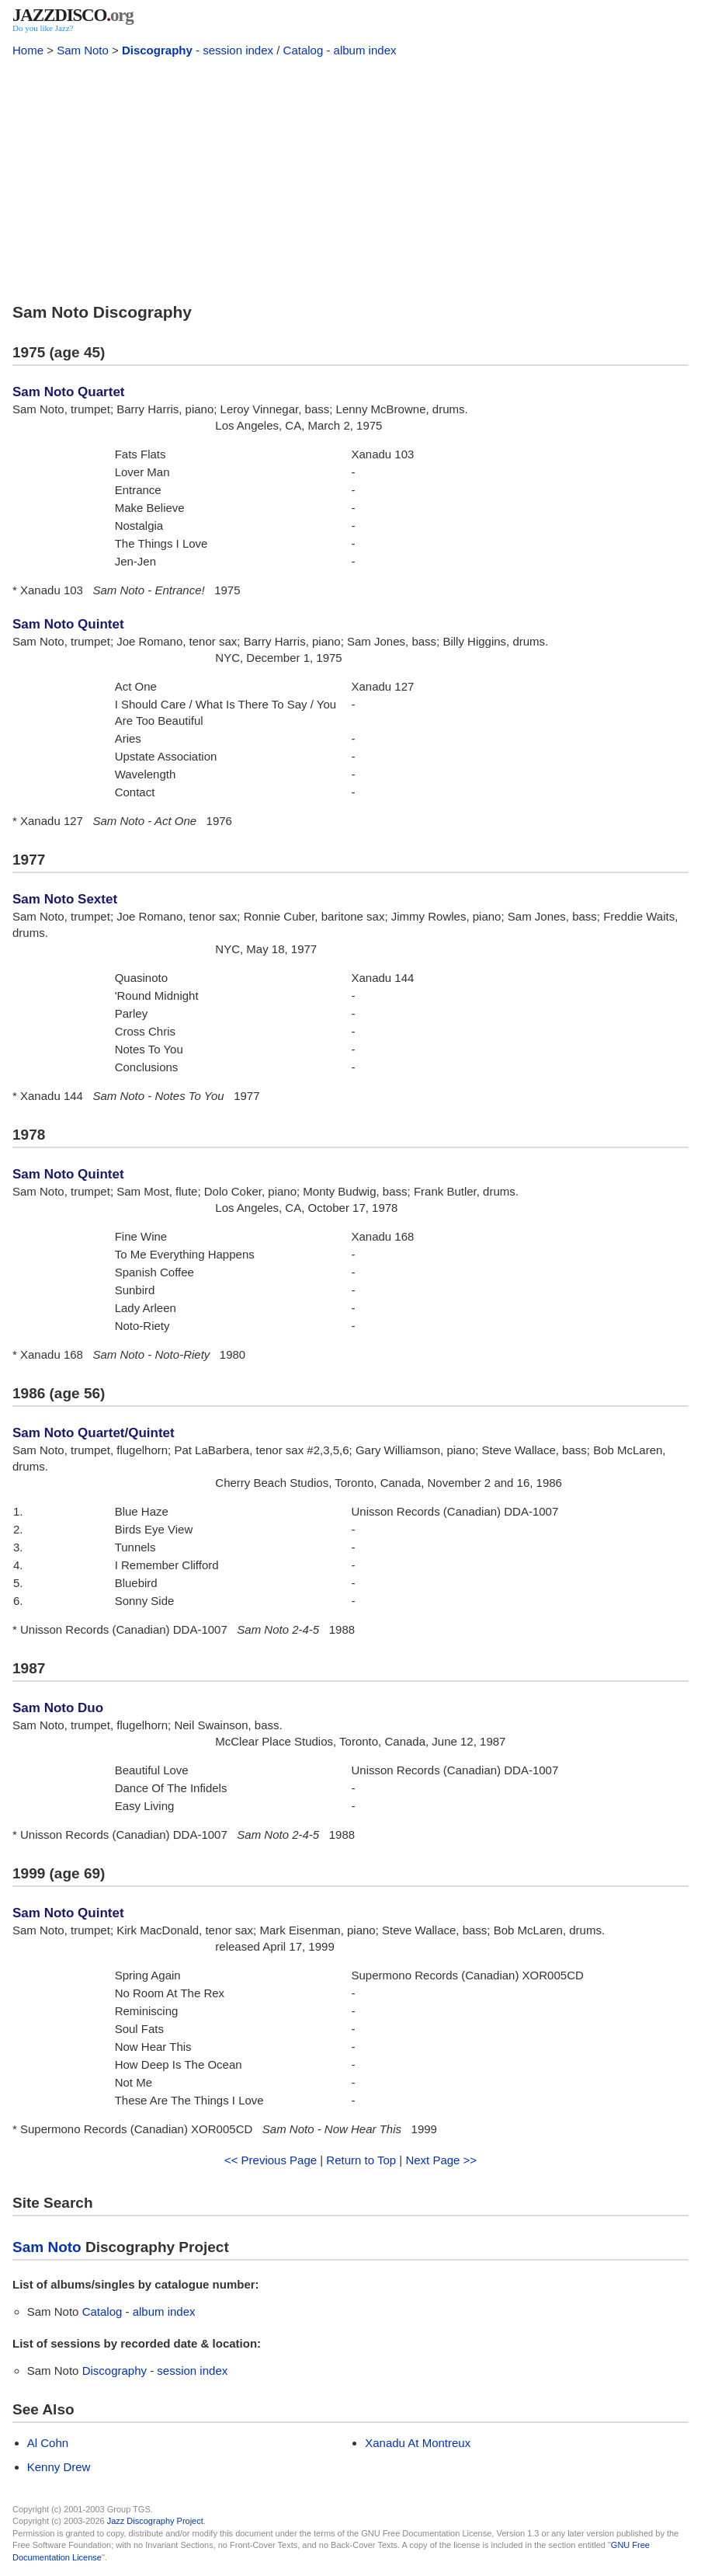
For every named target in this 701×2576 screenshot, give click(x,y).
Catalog (303, 50)
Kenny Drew (59, 2466)
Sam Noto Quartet (68, 392)
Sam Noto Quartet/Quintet (93, 1433)
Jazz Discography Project (155, 2521)
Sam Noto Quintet (68, 624)
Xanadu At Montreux (417, 2442)
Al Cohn (47, 2442)
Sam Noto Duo (57, 1708)
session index (238, 50)
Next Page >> (441, 2160)
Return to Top (361, 2160)
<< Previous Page (270, 2160)
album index (365, 50)
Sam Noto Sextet (64, 899)
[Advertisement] (350, 177)
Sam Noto (83, 50)
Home (27, 50)
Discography (157, 50)
